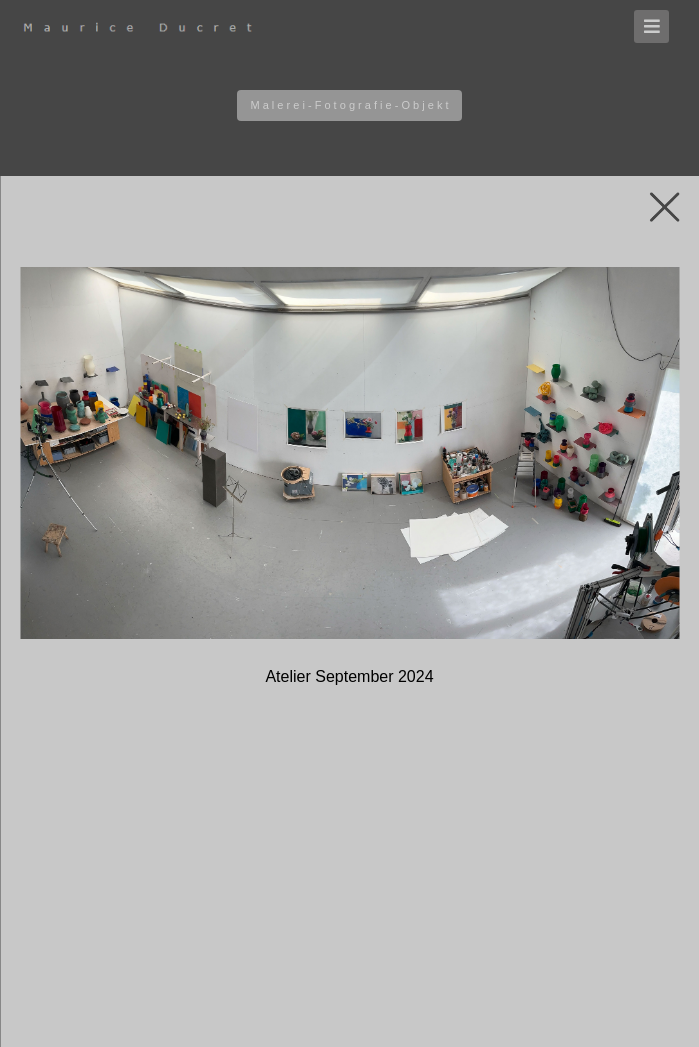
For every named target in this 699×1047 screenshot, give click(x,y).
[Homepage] (160, 27)
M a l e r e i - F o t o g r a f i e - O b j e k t (349, 105)
